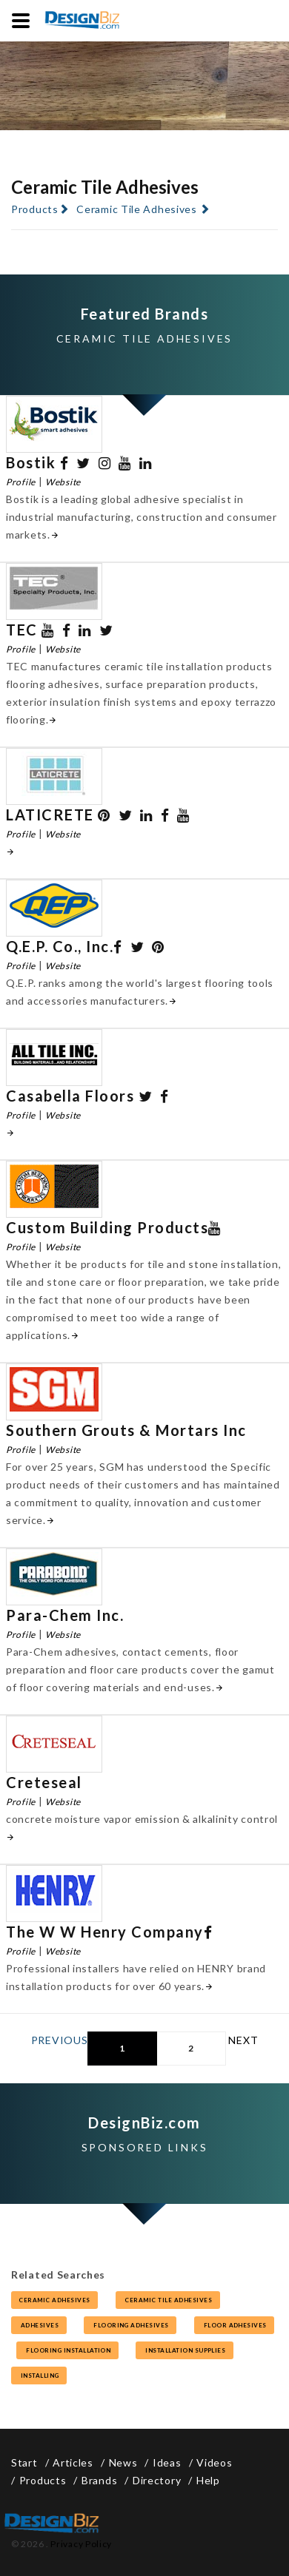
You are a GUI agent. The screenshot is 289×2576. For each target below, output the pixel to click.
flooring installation (67, 2350)
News (123, 2462)
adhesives (39, 2325)
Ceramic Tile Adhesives (136, 209)
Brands (99, 2480)
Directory (157, 2480)
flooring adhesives (130, 2325)
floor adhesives (234, 2325)
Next (243, 2040)
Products (35, 209)
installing (39, 2375)
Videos (214, 2462)
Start (24, 2462)
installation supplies (184, 2350)
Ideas (167, 2462)
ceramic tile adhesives (168, 2300)
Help (208, 2480)
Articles (73, 2462)
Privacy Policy (81, 2543)
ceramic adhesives (54, 2300)
